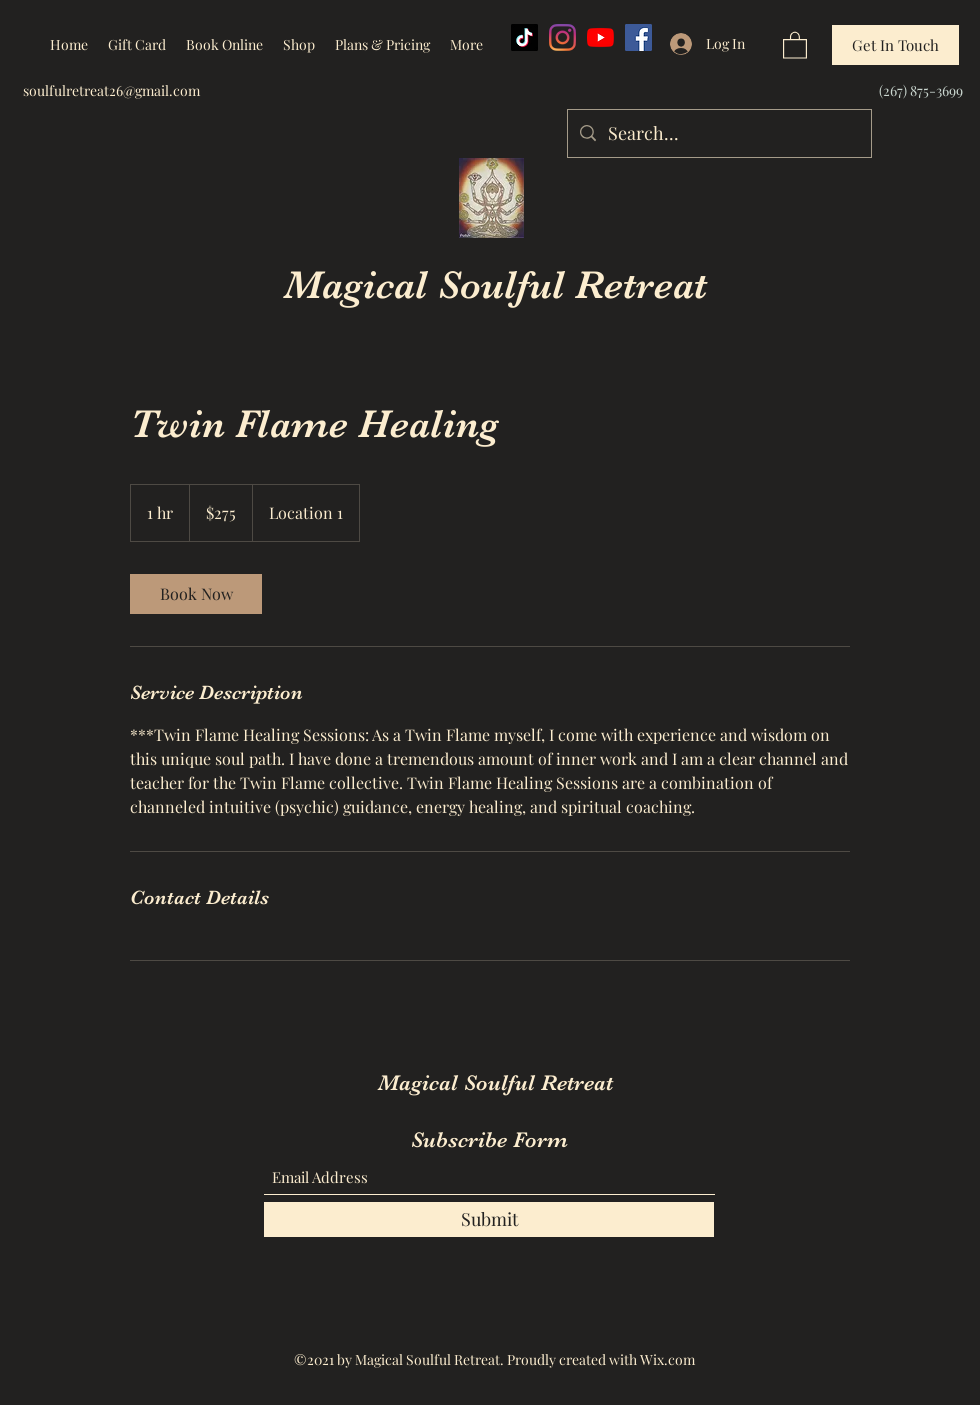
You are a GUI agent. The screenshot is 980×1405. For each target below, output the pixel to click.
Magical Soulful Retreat (495, 285)
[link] (196, 594)
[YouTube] (600, 37)
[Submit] (489, 1219)
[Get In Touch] (895, 45)
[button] (795, 44)
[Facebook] (638, 37)
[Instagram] (562, 37)
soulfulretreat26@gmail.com (111, 90)
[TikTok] (524, 37)
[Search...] (718, 134)
